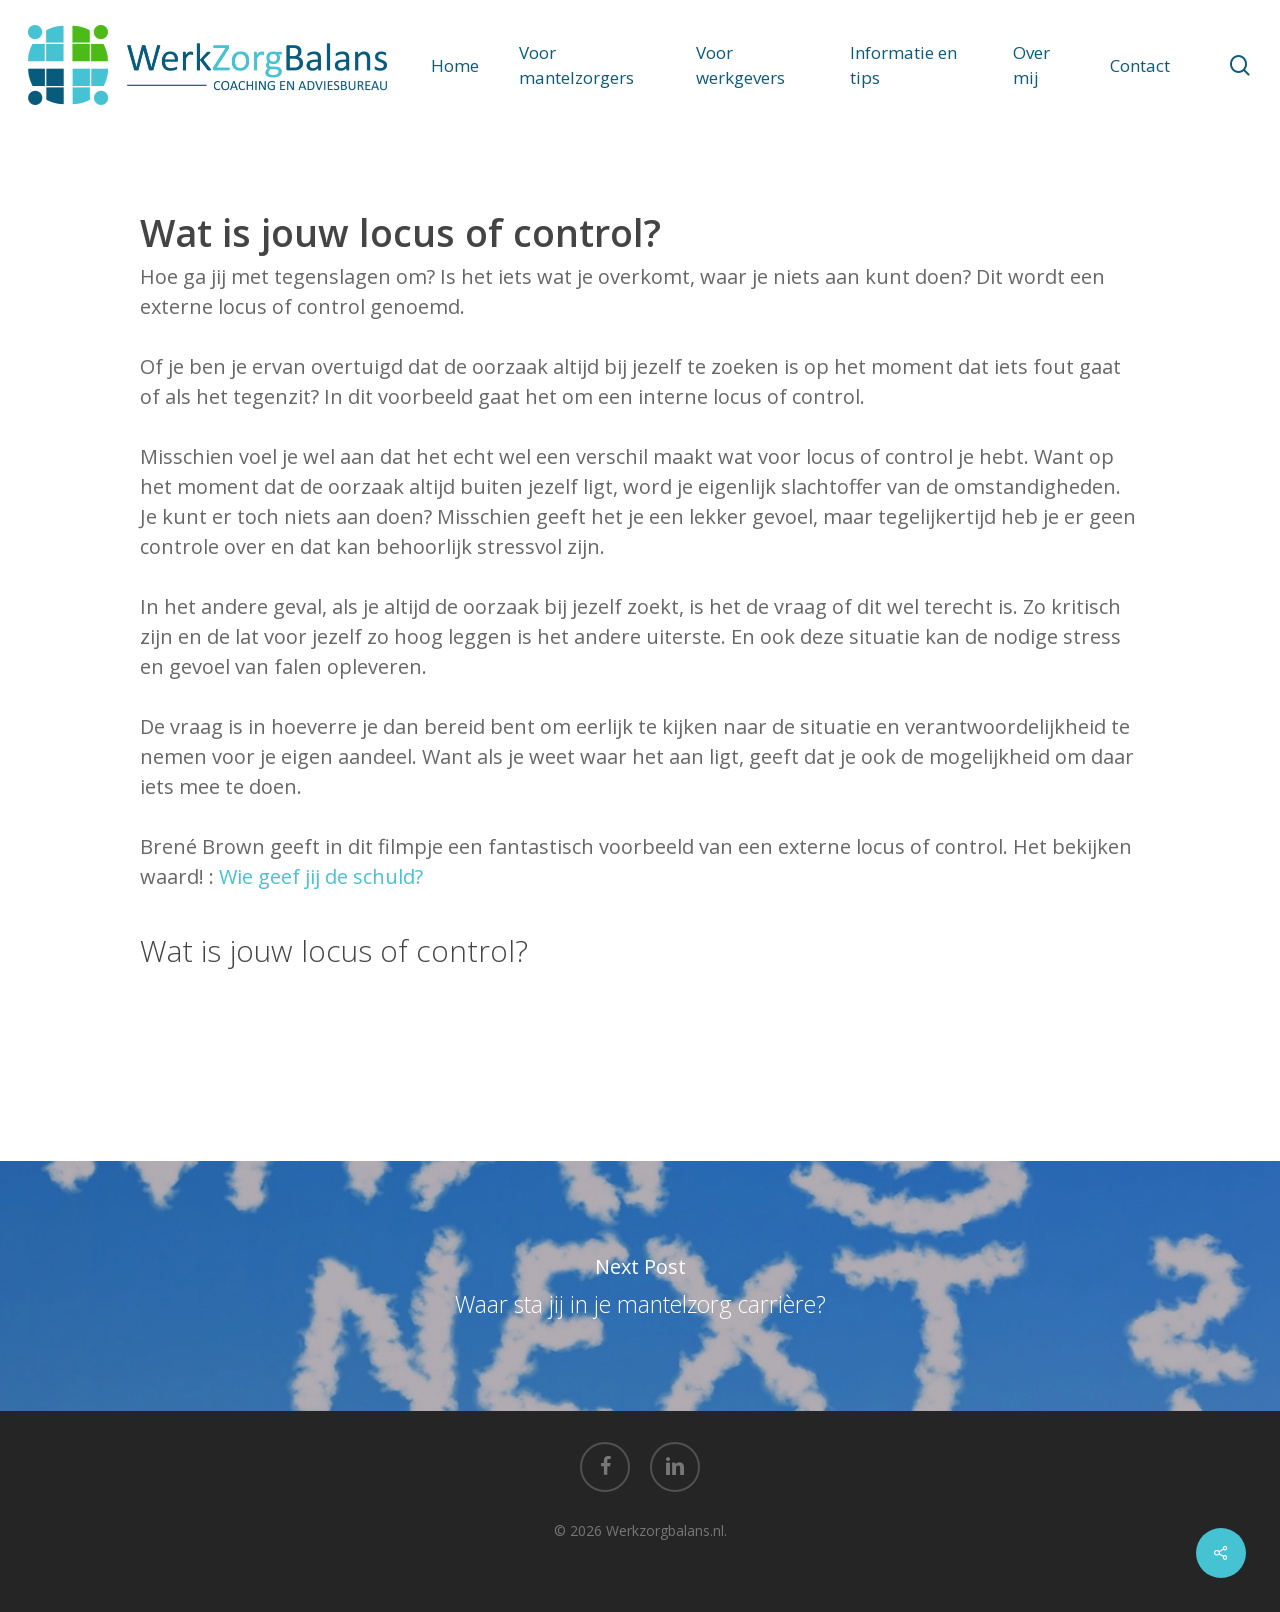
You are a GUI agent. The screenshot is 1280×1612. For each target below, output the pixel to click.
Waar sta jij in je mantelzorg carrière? (640, 1286)
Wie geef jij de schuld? (321, 876)
